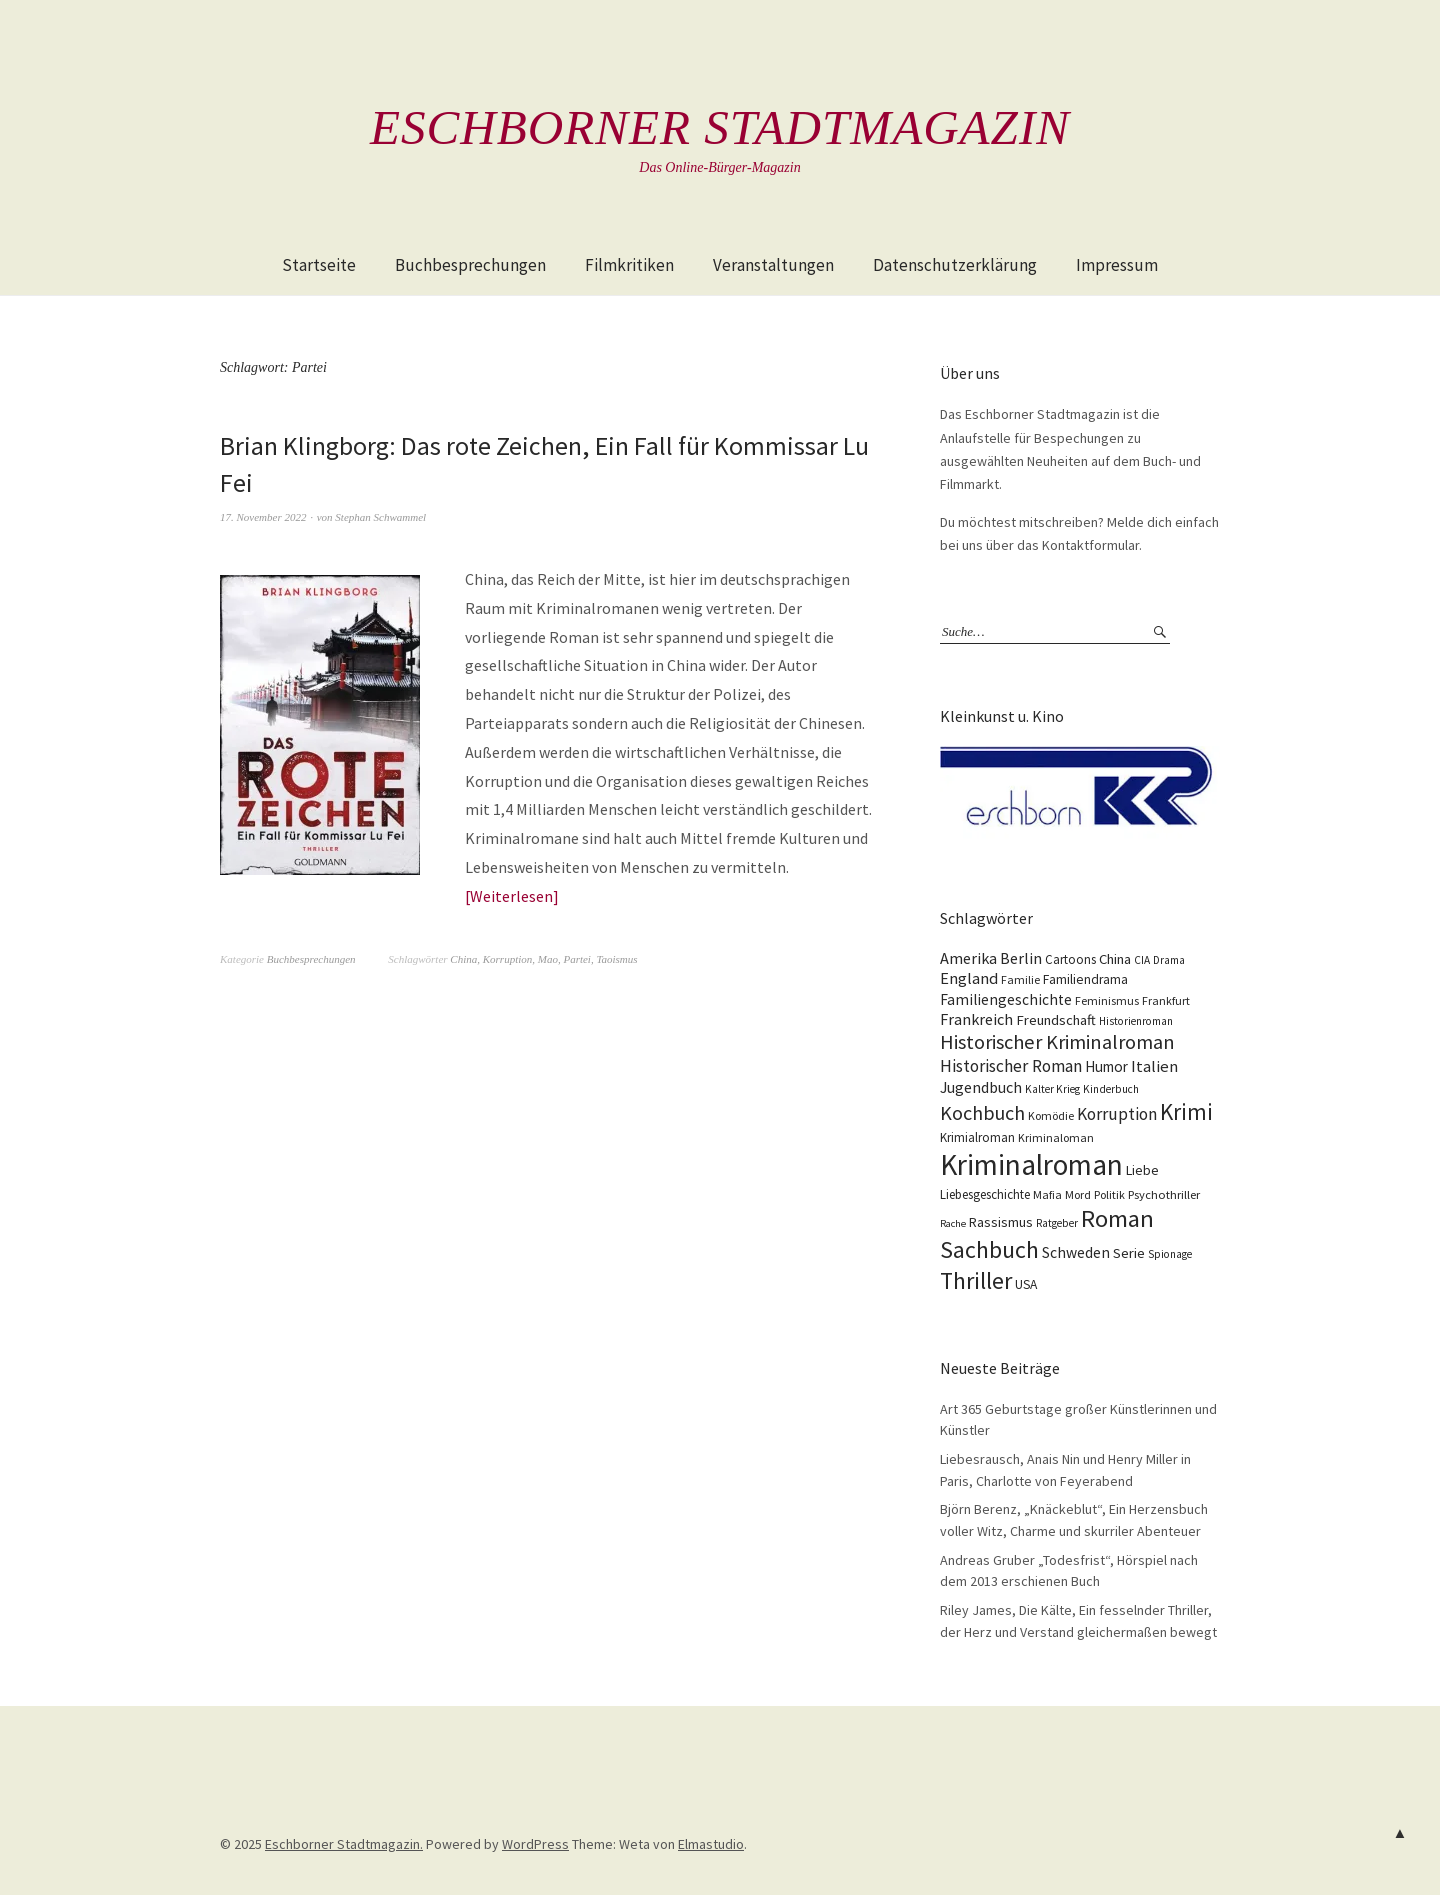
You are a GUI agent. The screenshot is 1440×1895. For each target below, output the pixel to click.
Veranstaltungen (773, 265)
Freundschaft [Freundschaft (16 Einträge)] (1056, 1020)
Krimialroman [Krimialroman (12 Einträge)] (977, 1137)
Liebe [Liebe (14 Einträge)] (1142, 1170)
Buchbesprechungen (470, 265)
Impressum (1117, 265)
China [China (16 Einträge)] (1115, 959)
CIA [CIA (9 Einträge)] (1142, 960)
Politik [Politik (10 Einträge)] (1109, 1194)
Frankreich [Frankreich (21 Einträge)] (976, 1019)
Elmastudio (711, 1844)
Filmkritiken (629, 265)
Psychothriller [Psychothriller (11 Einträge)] (1164, 1194)
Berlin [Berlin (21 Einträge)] (1021, 958)
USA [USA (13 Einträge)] (1026, 1284)
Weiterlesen (511, 896)
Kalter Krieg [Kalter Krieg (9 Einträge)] (1052, 1089)
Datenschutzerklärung (955, 265)
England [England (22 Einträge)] (969, 978)
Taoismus (616, 959)
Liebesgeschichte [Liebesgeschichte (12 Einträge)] (985, 1194)
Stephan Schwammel (380, 517)
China (463, 959)
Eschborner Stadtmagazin (720, 127)
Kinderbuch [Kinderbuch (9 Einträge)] (1111, 1089)
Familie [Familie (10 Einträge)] (1020, 979)
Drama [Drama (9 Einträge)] (1169, 960)
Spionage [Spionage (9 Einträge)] (1170, 1254)
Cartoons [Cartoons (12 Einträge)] (1070, 959)
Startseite (319, 265)
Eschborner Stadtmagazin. (344, 1844)
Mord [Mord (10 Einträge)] (1078, 1194)
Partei (577, 959)
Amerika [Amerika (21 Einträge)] (968, 958)
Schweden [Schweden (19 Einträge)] (1076, 1252)
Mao (548, 959)
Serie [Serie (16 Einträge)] (1129, 1253)
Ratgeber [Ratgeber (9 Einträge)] (1057, 1223)
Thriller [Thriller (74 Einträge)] (976, 1280)
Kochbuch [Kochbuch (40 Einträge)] (982, 1112)
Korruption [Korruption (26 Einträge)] (1117, 1114)
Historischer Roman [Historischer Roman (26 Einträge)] (1011, 1066)
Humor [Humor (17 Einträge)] (1106, 1066)
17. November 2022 (263, 517)
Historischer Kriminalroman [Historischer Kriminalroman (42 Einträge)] (1057, 1042)
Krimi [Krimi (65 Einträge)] (1186, 1111)
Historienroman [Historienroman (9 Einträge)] (1136, 1021)
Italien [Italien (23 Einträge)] (1154, 1066)
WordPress (535, 1844)
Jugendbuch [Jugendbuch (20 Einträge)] (981, 1087)
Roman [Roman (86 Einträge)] (1117, 1218)
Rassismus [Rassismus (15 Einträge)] (1001, 1222)
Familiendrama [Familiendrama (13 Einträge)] (1085, 979)
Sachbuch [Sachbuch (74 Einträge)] (989, 1249)
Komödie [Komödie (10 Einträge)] (1051, 1115)
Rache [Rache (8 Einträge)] (953, 1223)
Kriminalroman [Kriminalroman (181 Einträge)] (1031, 1164)
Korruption (508, 959)
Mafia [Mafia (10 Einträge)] (1047, 1194)
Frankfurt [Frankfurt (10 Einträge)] (1166, 1000)
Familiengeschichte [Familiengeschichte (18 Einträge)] (1006, 999)
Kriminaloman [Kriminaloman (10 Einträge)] (1056, 1137)
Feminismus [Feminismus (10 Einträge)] (1107, 1000)
